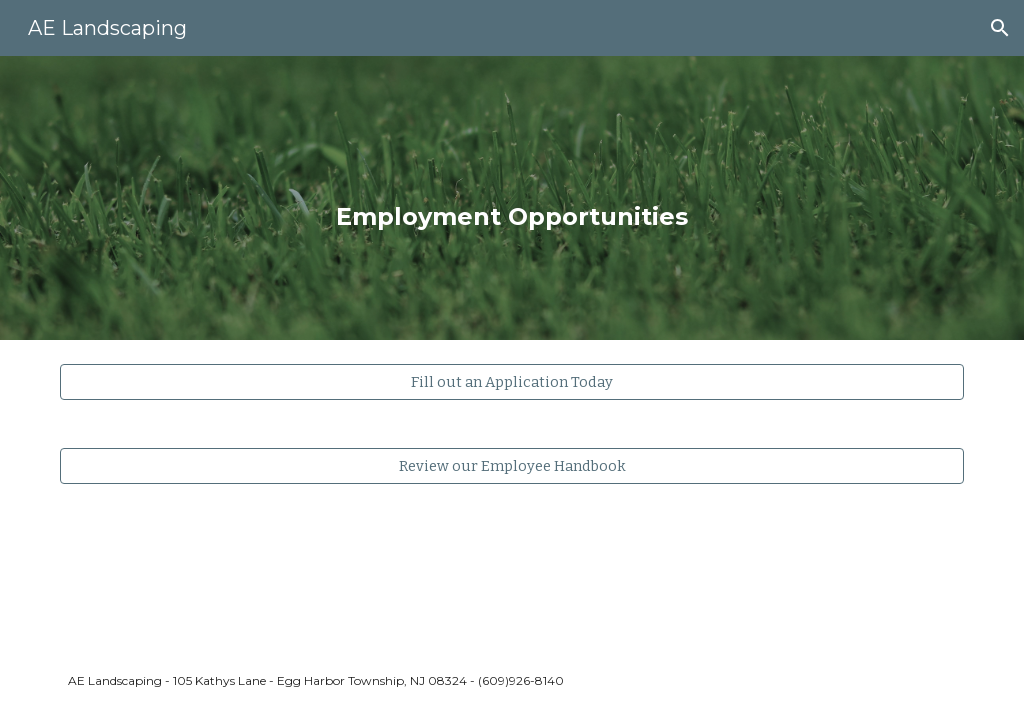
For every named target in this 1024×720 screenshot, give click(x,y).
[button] (1000, 28)
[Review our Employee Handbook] (512, 465)
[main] (511, 198)
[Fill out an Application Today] (512, 381)
